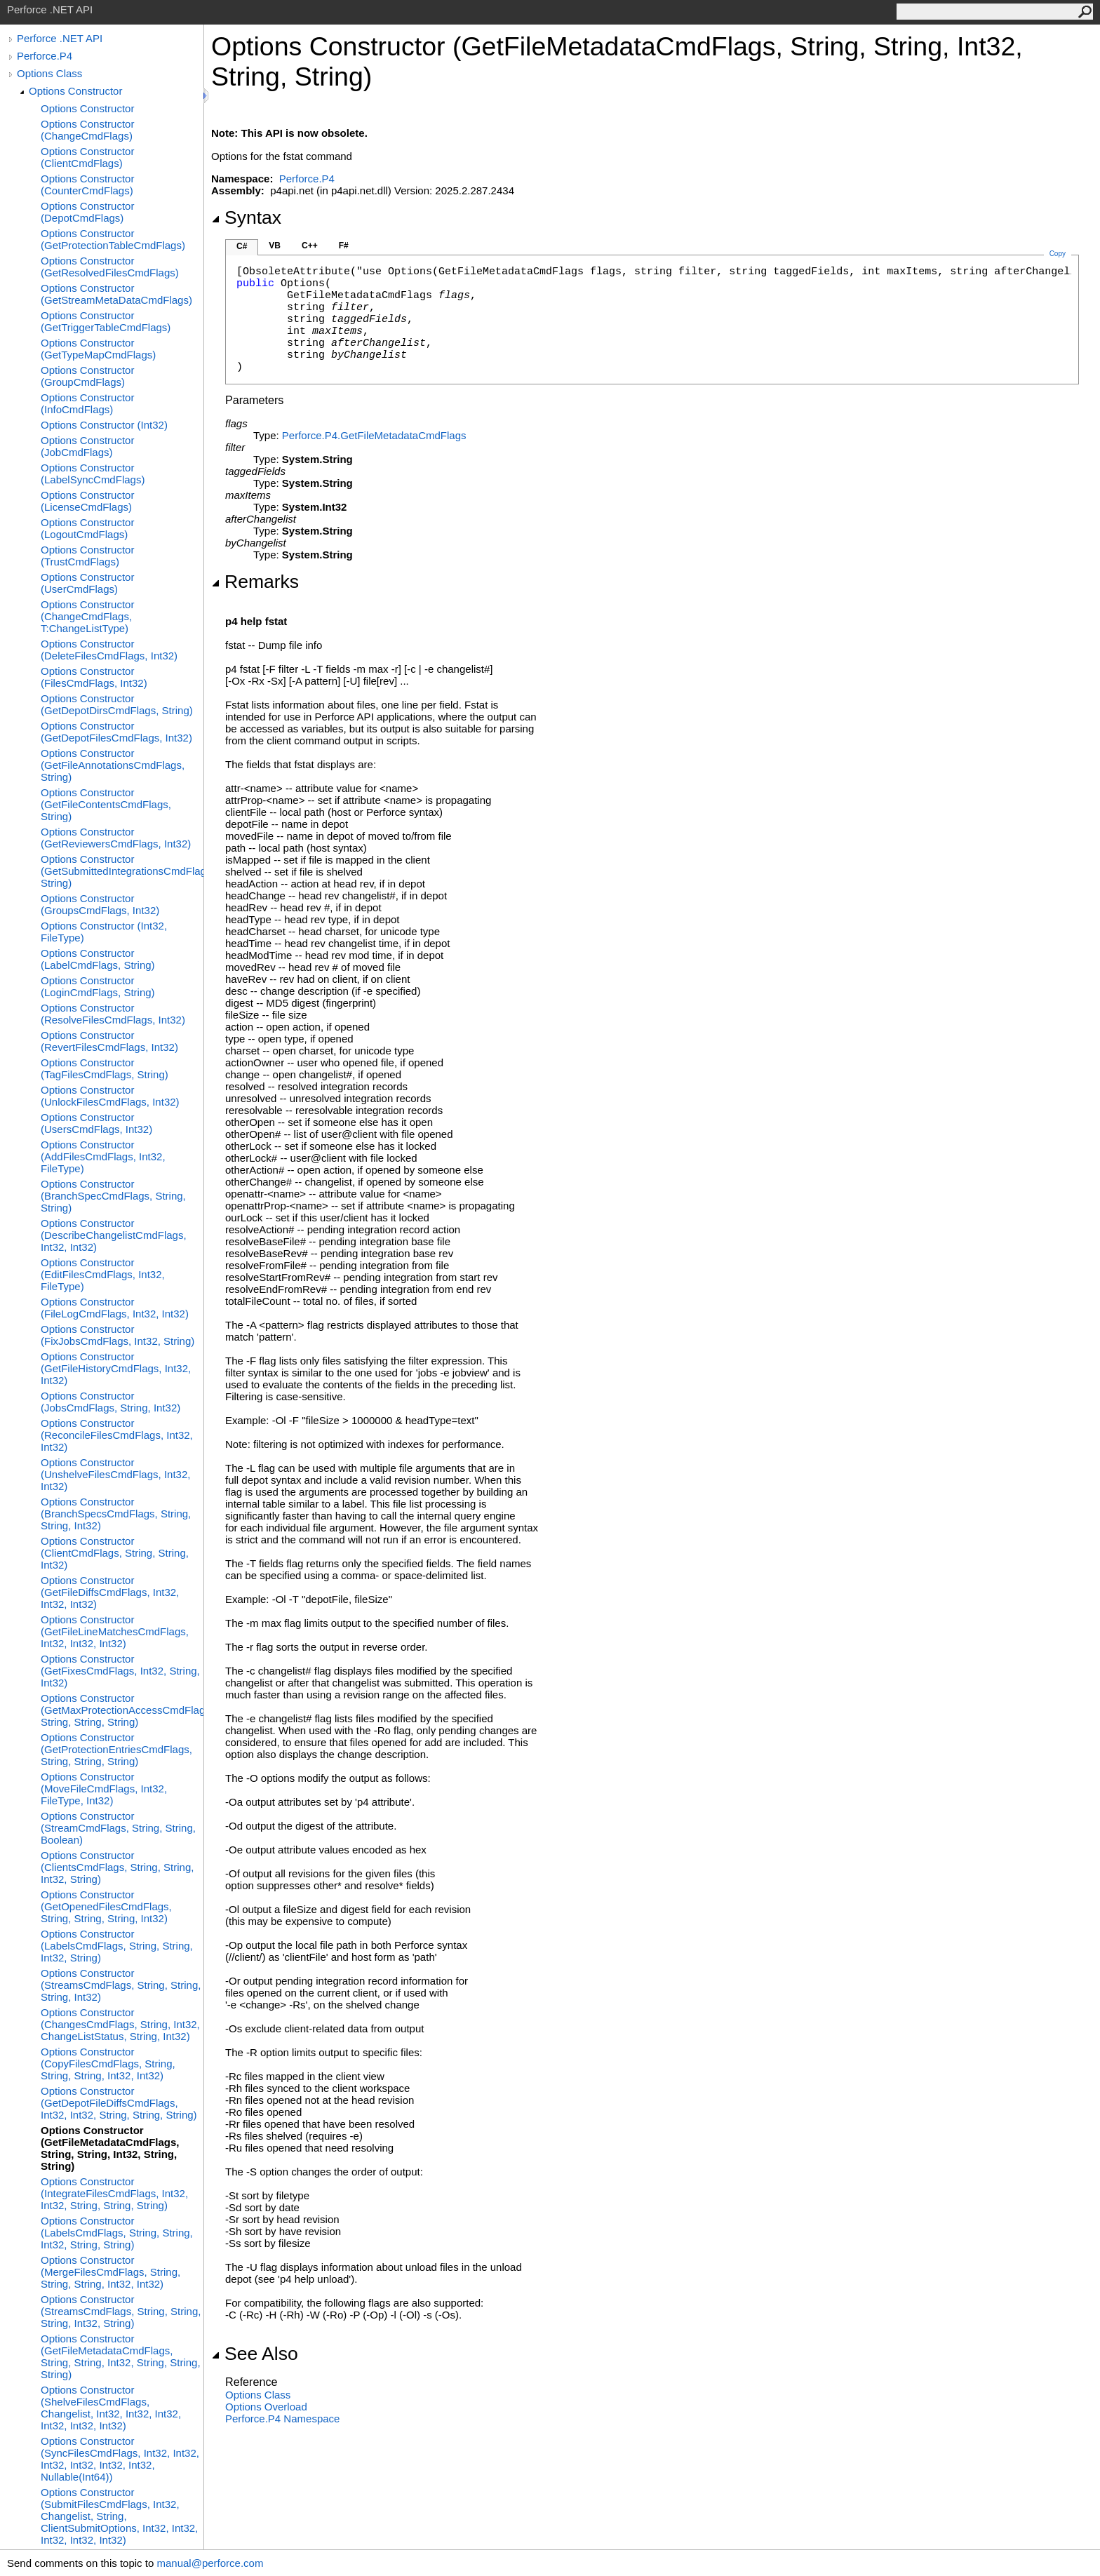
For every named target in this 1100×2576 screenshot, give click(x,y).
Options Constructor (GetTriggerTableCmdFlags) (105, 321)
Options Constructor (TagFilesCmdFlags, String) (104, 1068)
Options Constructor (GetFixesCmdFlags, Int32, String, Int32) (120, 1671)
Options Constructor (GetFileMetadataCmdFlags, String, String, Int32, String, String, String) (121, 2356)
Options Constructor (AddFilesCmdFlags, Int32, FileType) (103, 1156)
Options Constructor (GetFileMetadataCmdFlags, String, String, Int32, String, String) (110, 2148)
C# (241, 246)
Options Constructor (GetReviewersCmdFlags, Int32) (116, 838)
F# (344, 245)
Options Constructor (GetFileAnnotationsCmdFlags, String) (113, 765)
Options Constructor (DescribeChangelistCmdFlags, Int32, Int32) (114, 1235)
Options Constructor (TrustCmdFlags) (87, 556)
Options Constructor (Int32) (104, 425)
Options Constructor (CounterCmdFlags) (87, 184)
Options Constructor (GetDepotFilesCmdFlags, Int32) (116, 732)
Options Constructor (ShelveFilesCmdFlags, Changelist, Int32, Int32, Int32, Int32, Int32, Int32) (111, 2407)
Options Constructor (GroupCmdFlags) (87, 376)
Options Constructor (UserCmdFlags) (87, 583)
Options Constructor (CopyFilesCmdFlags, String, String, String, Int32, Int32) (108, 2063)
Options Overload (266, 2407)
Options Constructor (75, 91)
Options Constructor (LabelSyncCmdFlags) (93, 473)
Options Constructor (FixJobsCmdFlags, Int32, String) (117, 1335)
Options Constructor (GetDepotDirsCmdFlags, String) (117, 704)
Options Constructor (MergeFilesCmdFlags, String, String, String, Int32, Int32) (110, 2272)
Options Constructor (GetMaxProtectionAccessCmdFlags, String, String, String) (122, 1710)
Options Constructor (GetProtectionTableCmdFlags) (113, 239)
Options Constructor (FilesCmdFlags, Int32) (94, 677)
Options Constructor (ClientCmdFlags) (87, 157)
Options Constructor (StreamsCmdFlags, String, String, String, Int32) (121, 1985)
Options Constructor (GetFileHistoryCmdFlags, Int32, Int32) (116, 1368)
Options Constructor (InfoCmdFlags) (87, 403)
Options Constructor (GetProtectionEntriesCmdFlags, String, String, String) (116, 1749)
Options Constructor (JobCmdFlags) (87, 446)
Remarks (255, 581)
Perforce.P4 (44, 56)
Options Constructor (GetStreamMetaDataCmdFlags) (116, 294)
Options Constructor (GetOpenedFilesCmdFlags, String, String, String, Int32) (106, 1906)
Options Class (49, 73)
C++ (310, 245)
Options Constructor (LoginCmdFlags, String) (98, 986)
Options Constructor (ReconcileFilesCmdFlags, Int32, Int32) (117, 1435)
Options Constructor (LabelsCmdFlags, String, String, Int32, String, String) (117, 2232)
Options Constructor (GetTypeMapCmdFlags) (98, 349)
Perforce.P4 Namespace (282, 2418)
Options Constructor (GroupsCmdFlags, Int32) (100, 904)
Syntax (246, 217)
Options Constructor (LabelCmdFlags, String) (98, 959)
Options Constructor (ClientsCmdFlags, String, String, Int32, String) (117, 1867)
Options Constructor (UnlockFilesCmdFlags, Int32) (110, 1096)
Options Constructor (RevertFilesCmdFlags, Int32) (109, 1041)
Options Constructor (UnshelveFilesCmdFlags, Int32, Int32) (115, 1474)
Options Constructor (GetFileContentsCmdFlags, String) (106, 804)
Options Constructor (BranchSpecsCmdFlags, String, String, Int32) (116, 1513)
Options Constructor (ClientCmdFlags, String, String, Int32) (115, 1553)
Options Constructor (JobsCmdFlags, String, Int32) (110, 1402)
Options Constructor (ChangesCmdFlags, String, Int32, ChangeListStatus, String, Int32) (120, 2024)
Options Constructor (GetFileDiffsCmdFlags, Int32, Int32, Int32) (110, 1592)
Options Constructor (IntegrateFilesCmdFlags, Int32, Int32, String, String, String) (114, 2193)
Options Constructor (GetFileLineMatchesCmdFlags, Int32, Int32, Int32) (115, 1631)
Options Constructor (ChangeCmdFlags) (87, 130)
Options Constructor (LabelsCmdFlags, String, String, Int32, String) (117, 1946)
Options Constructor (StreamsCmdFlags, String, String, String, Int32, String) (121, 2311)
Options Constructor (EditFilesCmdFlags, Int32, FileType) (103, 1274)
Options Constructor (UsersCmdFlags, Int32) (96, 1123)
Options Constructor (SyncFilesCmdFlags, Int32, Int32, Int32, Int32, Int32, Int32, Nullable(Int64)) (120, 2459)
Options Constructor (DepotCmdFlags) (87, 212)
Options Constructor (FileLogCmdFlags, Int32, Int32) (115, 1308)
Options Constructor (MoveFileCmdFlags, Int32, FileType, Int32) (104, 1788)
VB (275, 245)
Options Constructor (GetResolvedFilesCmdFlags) (110, 267)
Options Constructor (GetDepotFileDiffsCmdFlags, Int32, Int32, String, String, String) (119, 2103)
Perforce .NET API (59, 38)
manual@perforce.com (209, 2563)
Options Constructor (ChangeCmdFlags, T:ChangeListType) (87, 616)
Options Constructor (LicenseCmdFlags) (87, 501)
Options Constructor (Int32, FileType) (104, 932)
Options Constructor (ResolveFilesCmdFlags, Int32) (113, 1014)
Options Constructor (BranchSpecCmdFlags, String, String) (113, 1196)
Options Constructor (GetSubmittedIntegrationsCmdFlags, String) (122, 871)
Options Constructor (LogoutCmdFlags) (87, 528)
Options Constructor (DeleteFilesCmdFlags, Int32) (109, 650)
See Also (254, 2353)
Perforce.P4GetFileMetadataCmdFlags (374, 435)
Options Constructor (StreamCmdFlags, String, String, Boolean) (118, 1828)
